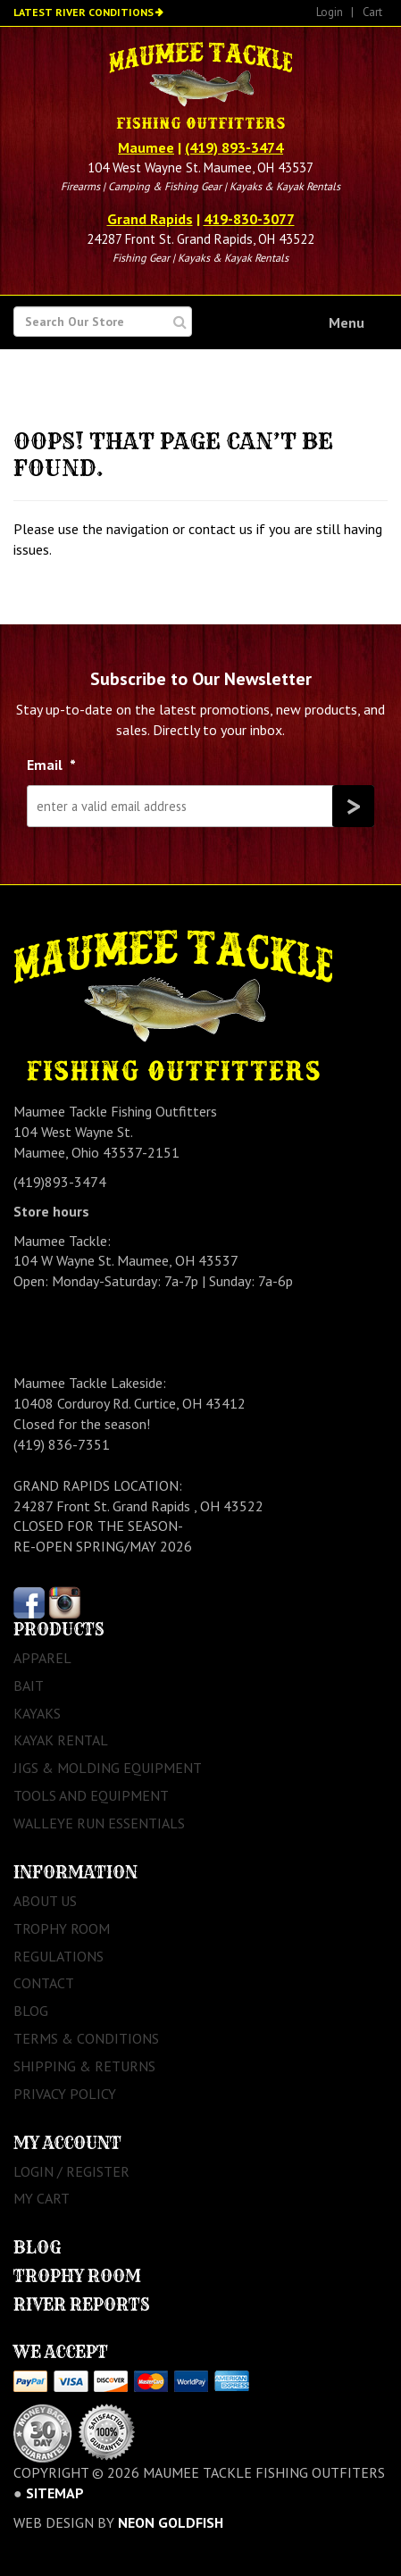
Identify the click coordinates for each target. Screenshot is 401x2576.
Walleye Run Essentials (99, 1823)
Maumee (146, 147)
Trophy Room (61, 1928)
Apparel (42, 1658)
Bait (28, 1685)
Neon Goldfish (170, 2522)
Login (329, 12)
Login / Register (71, 2171)
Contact (43, 1983)
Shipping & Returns (84, 2066)
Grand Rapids (150, 219)
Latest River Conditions (83, 12)
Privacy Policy (64, 2094)
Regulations (58, 1956)
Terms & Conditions (86, 2038)
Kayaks (37, 1713)
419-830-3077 (249, 219)
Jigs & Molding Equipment (107, 1768)
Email (51, 765)
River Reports (81, 2305)
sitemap (55, 2493)
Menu (346, 322)
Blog (30, 2011)
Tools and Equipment (91, 1795)
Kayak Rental (60, 1740)
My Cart (41, 2198)
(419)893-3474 (59, 1182)
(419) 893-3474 (234, 147)
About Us (45, 1901)
